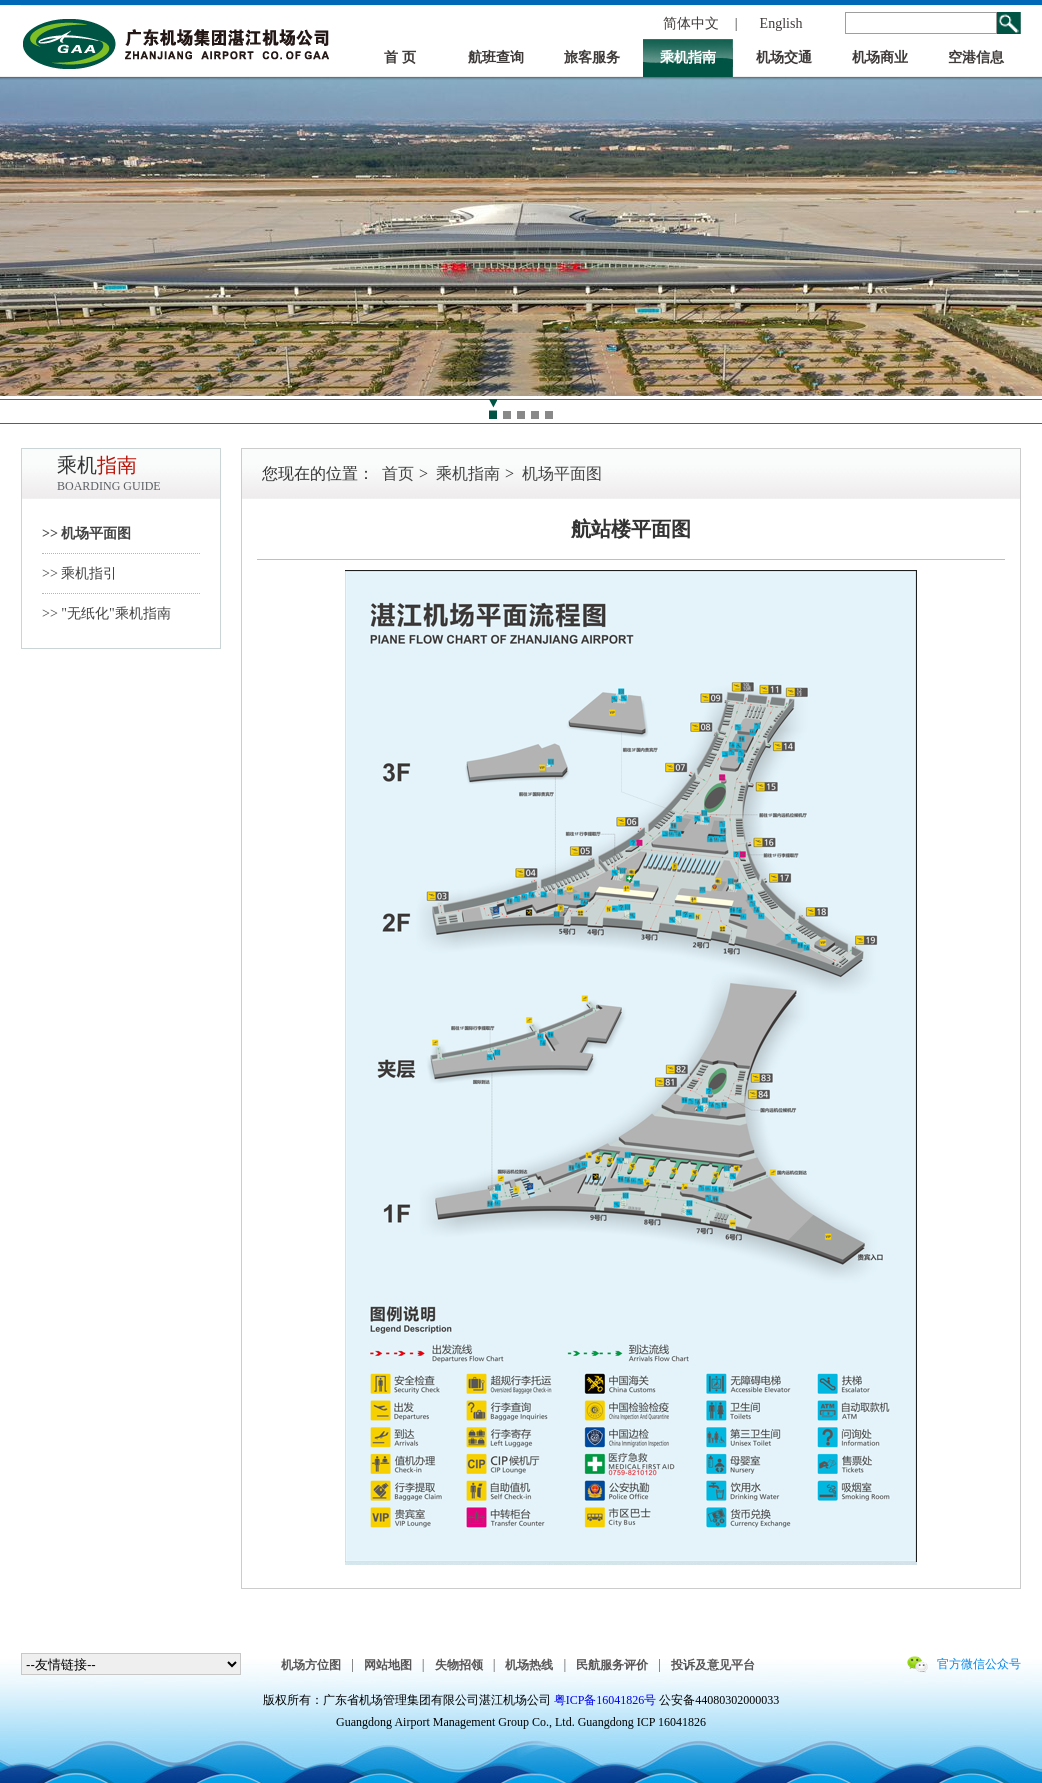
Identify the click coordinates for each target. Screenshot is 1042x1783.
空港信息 (976, 57)
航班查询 (496, 57)
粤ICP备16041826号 (605, 1700)
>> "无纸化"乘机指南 (106, 613)
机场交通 (784, 57)
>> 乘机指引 (79, 573)
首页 (398, 473)
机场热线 (529, 1665)
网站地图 (388, 1665)
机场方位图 (311, 1665)
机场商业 (880, 57)
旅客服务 (592, 57)
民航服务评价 (612, 1665)
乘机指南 (688, 57)
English (781, 23)
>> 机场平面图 (86, 533)
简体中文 (691, 23)
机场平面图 (562, 473)
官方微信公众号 (979, 1664)
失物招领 (459, 1665)
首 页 (400, 57)
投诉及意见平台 (713, 1665)
